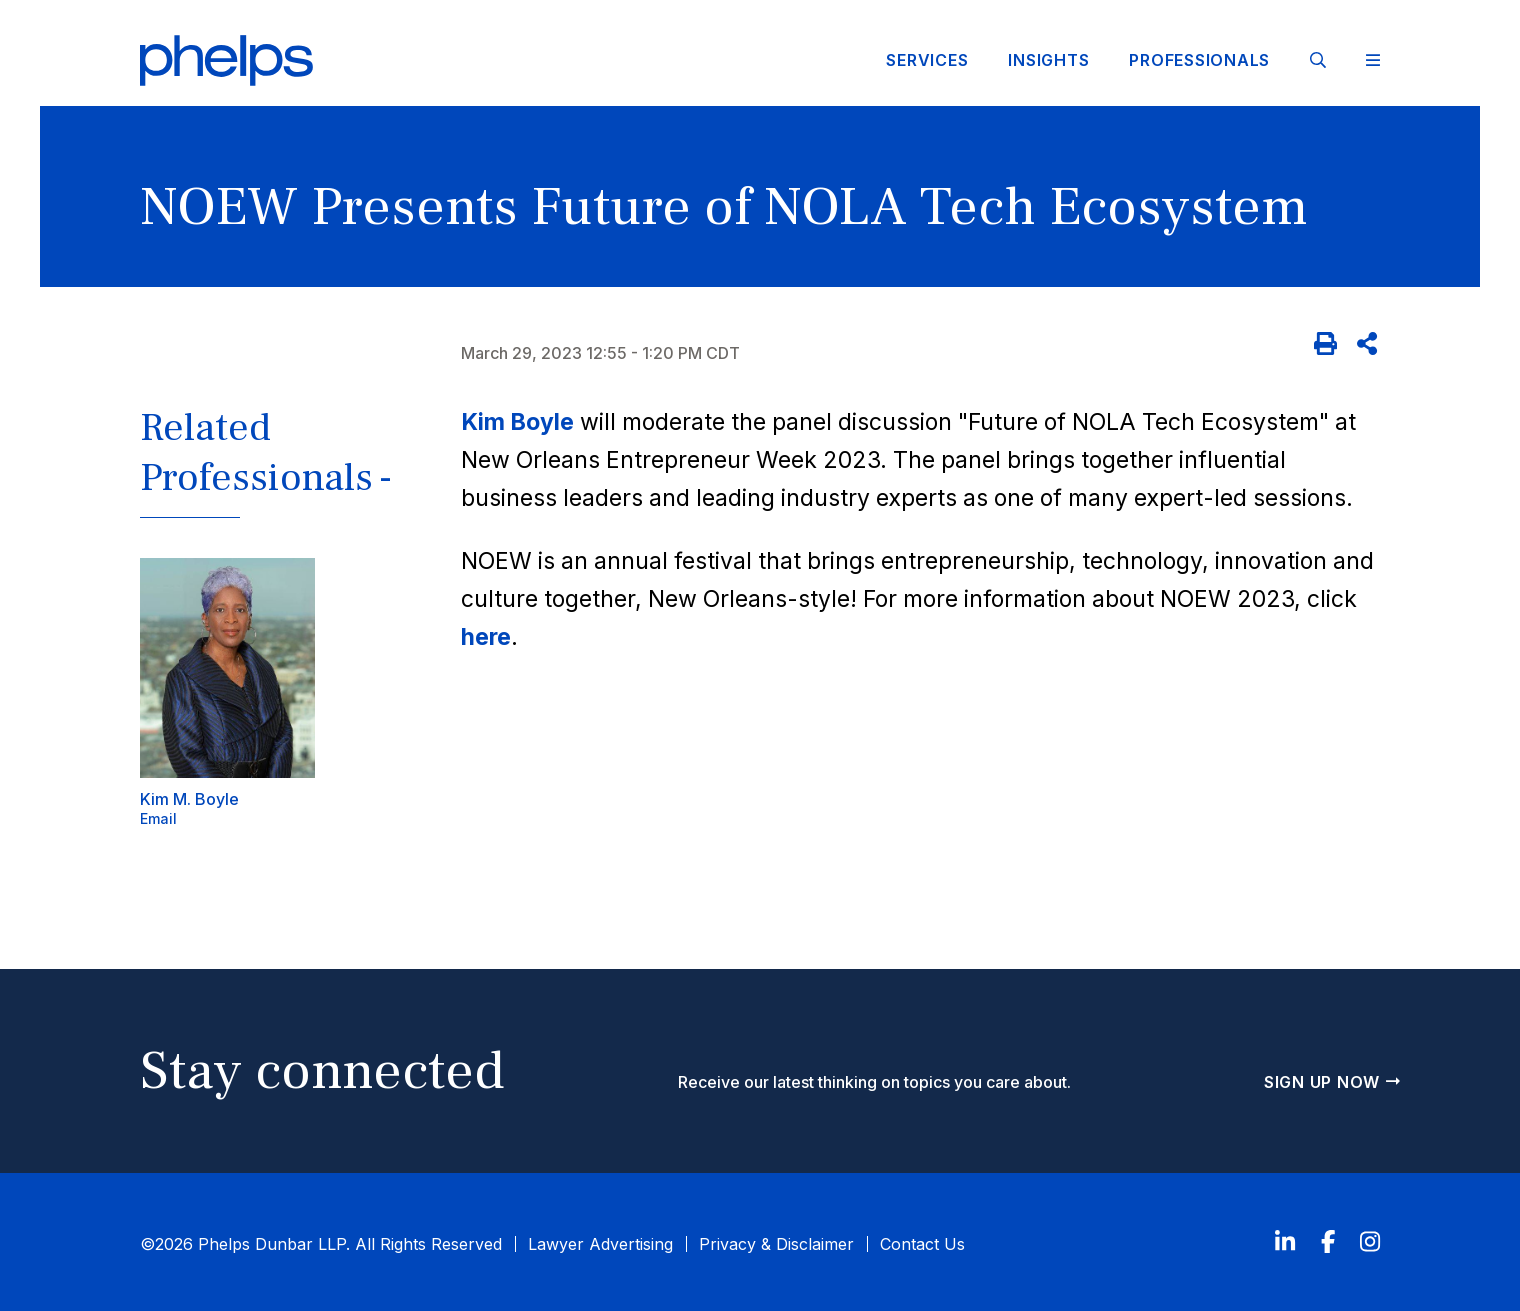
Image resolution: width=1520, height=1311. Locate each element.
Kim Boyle (517, 422)
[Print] (1325, 344)
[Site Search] (1318, 60)
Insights (1048, 60)
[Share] (1368, 344)
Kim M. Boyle (189, 799)
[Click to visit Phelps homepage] (227, 60)
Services (927, 60)
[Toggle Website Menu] (1373, 60)
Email (158, 818)
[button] (278, 468)
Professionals (1199, 60)
